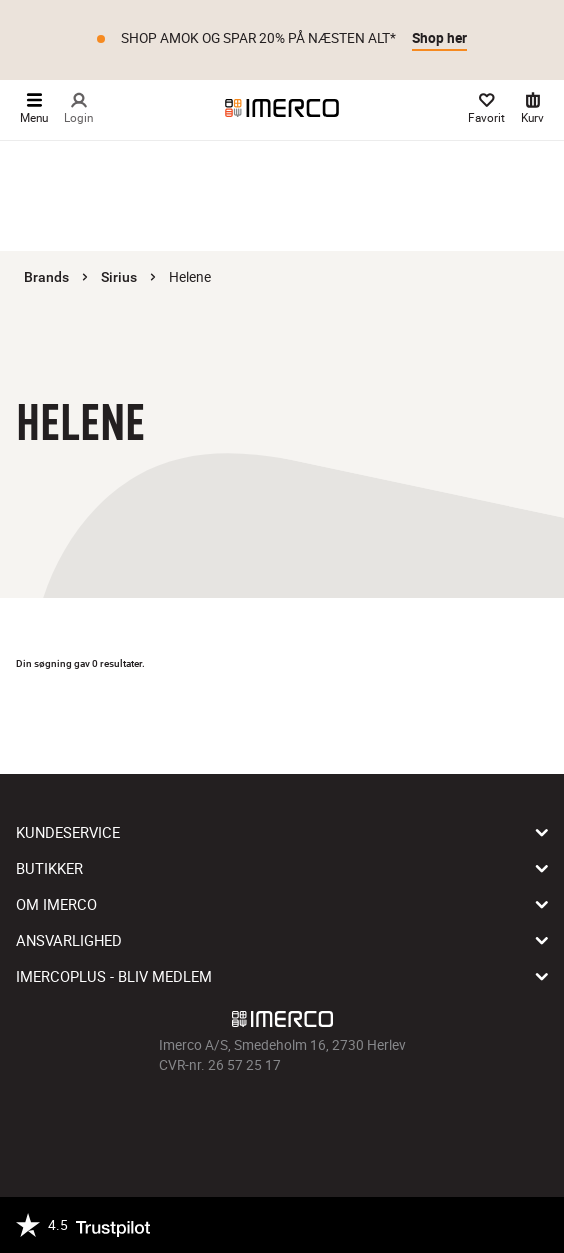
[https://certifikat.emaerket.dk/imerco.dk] (530, 1225)
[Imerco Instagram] (254, 1120)
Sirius (119, 277)
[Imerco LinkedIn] (338, 1120)
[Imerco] (282, 108)
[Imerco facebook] (226, 1120)
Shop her (439, 38)
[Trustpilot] (83, 1225)
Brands (46, 277)
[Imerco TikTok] (282, 1120)
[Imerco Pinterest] (310, 1120)
